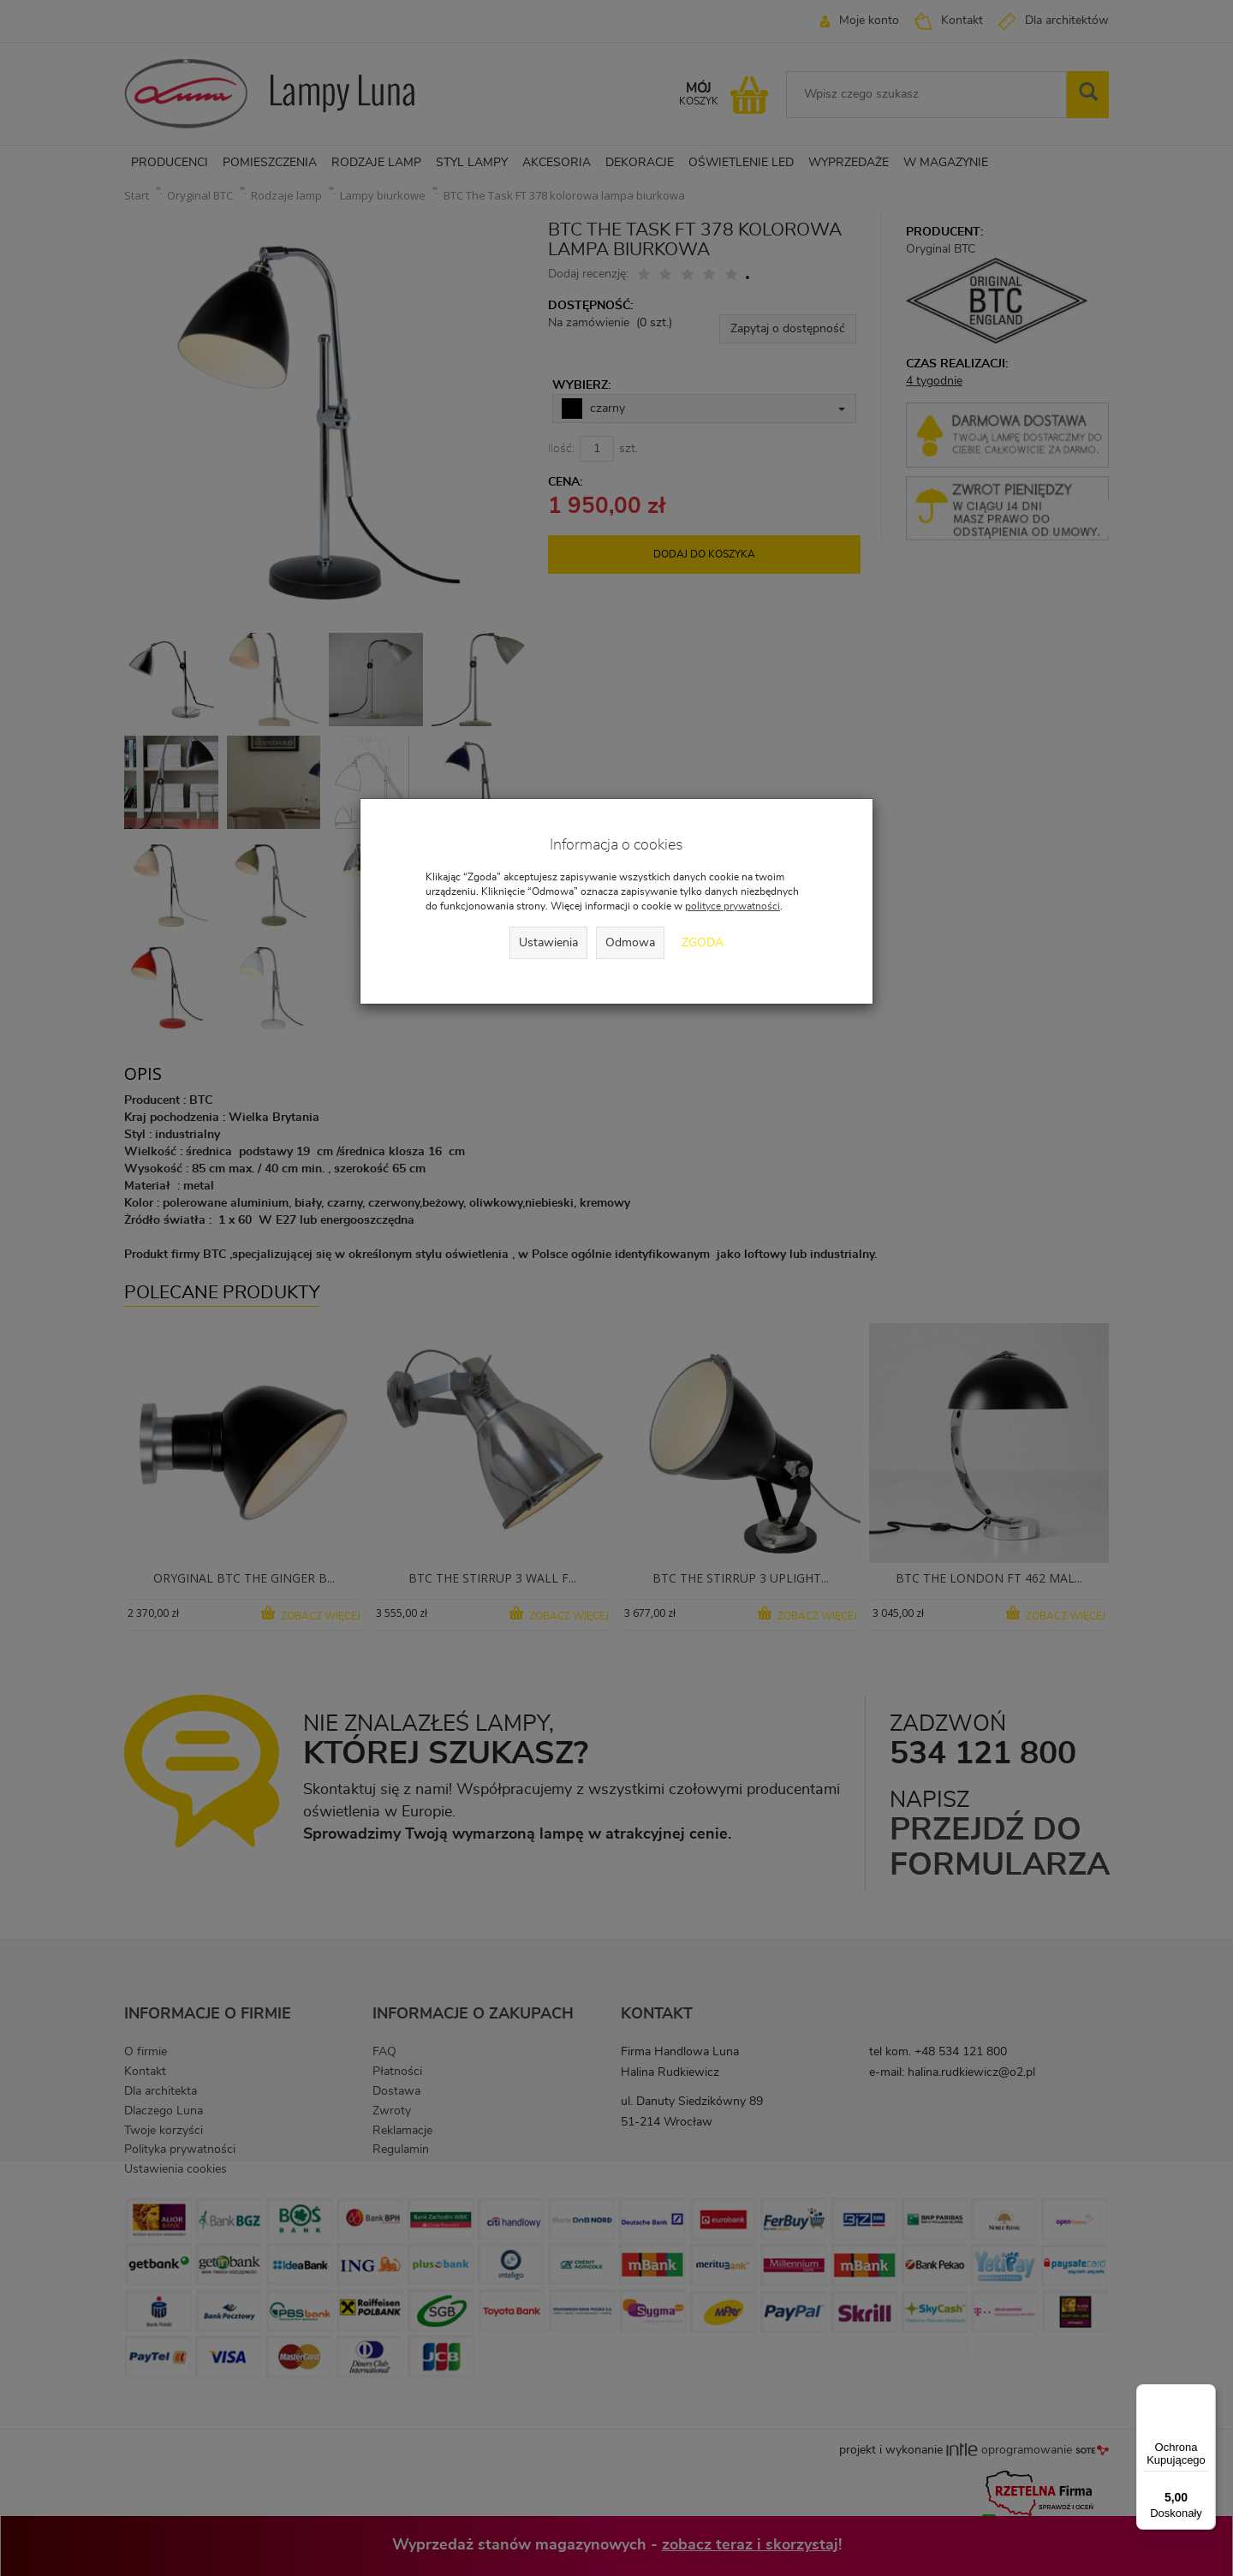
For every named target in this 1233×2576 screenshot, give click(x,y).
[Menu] (1205, 2394)
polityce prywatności (732, 906)
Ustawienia (548, 943)
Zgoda (703, 943)
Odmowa (630, 943)
